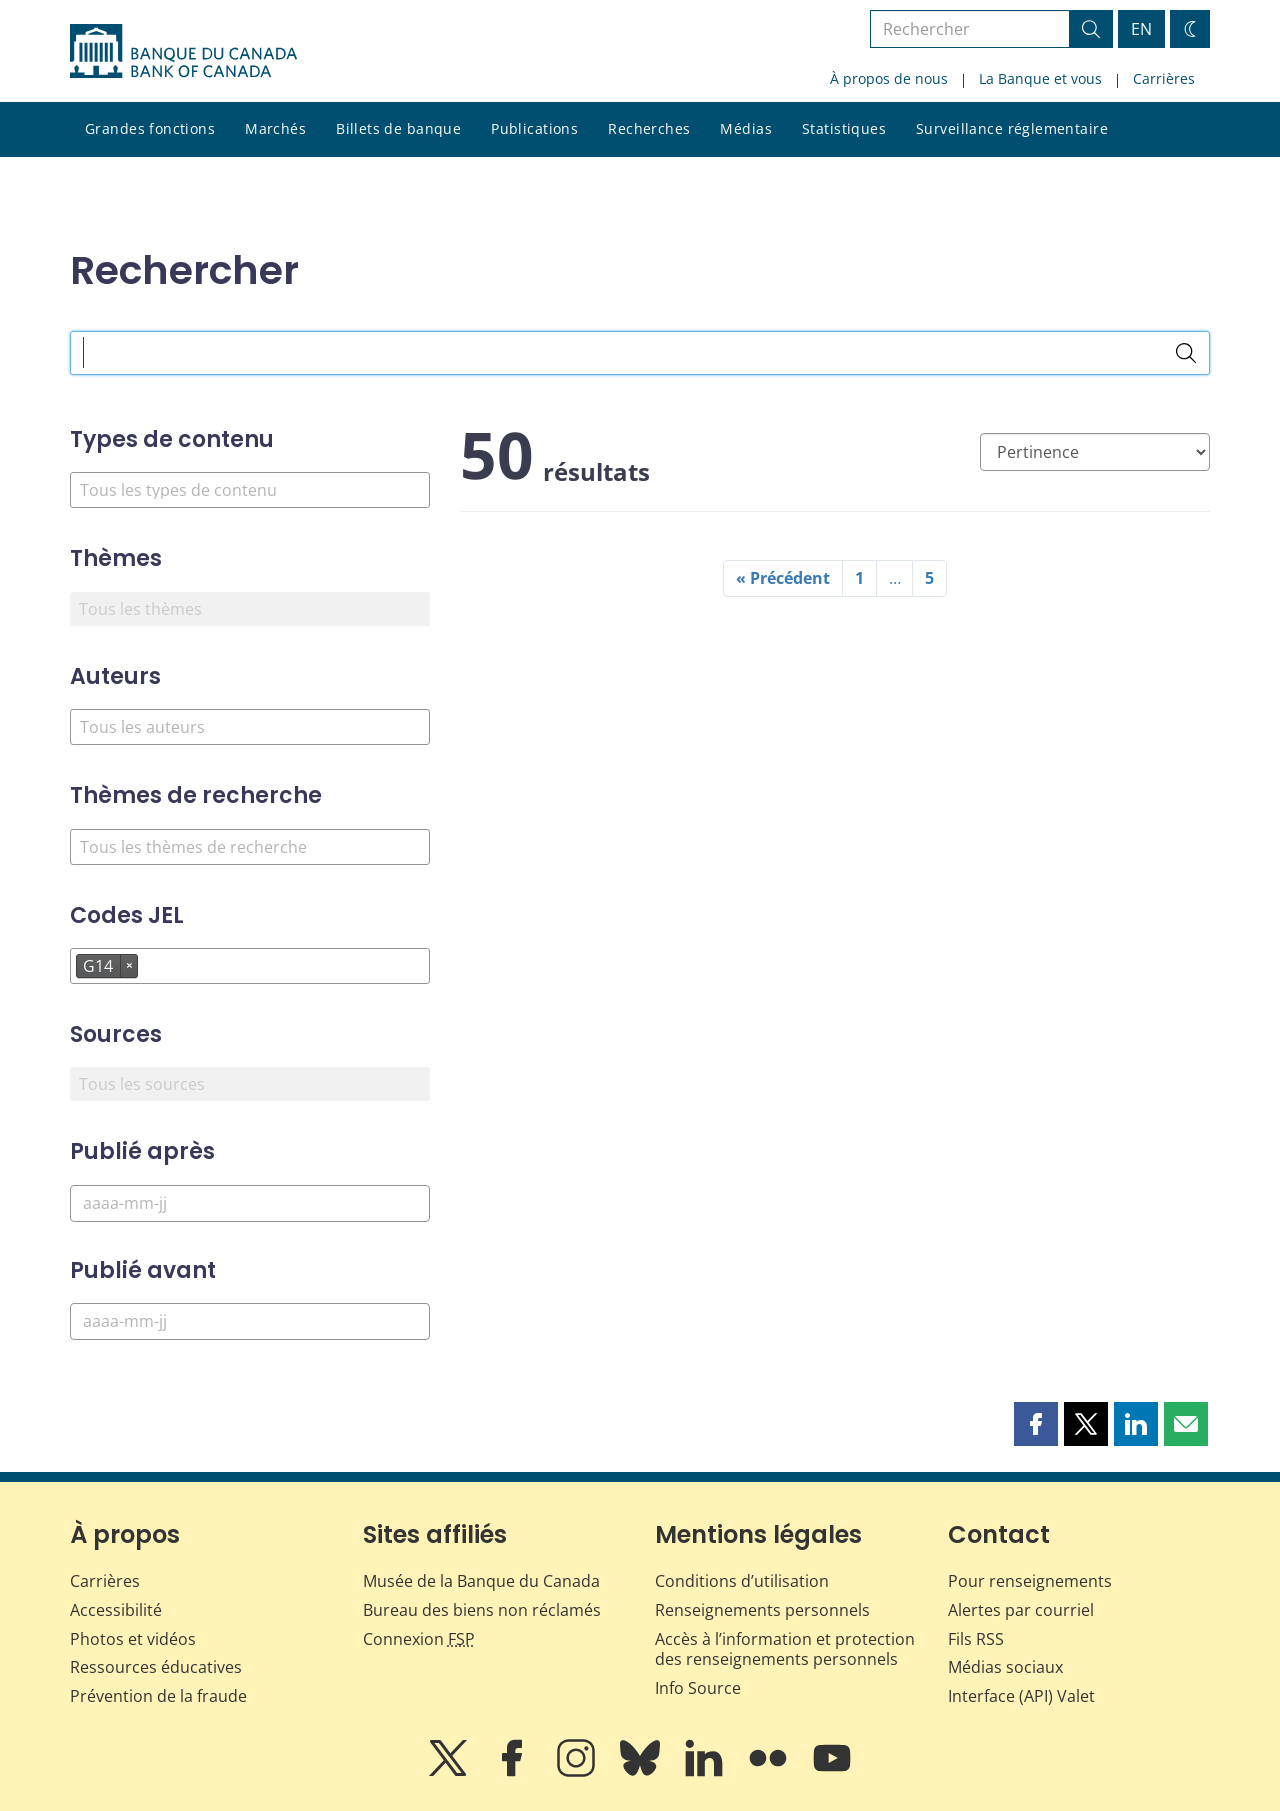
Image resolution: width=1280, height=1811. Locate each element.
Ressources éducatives (156, 1667)
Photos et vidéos (133, 1639)
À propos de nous (889, 78)
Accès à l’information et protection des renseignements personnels (785, 1649)
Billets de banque (398, 128)
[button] (1036, 1424)
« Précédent (783, 578)
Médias (746, 128)
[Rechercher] (1186, 353)
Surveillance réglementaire (1012, 128)
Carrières (1164, 78)
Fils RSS (976, 1639)
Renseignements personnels (762, 1610)
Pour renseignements (1030, 1581)
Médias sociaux (1005, 1667)
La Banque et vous (1040, 78)
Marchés (275, 128)
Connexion (419, 1639)
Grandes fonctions (150, 128)
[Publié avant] (250, 1321)
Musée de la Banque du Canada (481, 1581)
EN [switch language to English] (1141, 29)
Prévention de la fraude (158, 1696)
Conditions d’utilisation (742, 1581)
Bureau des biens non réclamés (482, 1610)
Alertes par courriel (1021, 1610)
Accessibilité (116, 1610)
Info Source (698, 1688)
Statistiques (844, 128)
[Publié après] (250, 1203)
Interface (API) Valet (1021, 1696)
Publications (534, 128)
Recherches (649, 128)
